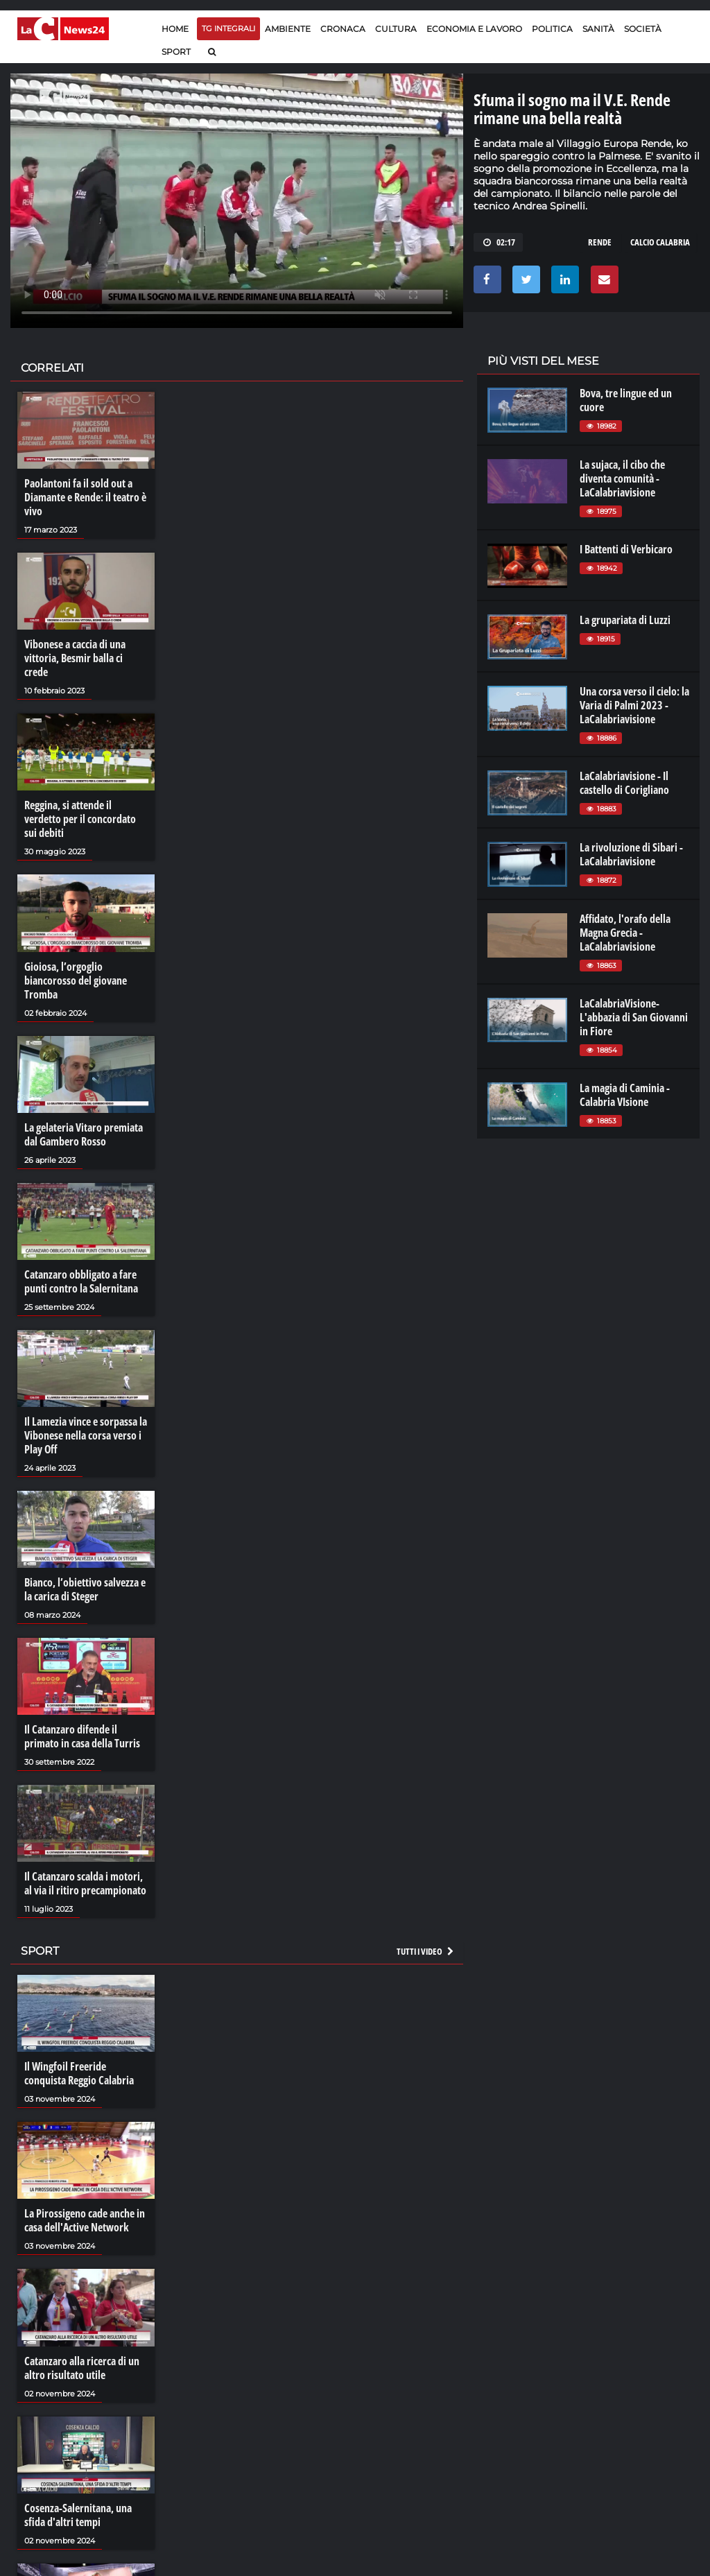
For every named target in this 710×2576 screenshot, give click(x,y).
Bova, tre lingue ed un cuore (626, 400)
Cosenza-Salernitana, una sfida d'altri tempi (78, 2515)
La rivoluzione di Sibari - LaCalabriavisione (631, 854)
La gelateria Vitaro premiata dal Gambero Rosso (83, 1134)
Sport (176, 51)
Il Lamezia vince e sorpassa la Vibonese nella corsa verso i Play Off (85, 1435)
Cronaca (342, 29)
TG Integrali (228, 28)
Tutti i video (426, 1951)
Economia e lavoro (474, 29)
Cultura (396, 29)
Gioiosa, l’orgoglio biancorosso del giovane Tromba (75, 980)
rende (600, 242)
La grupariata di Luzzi (625, 620)
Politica (552, 29)
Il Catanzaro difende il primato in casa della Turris (82, 1736)
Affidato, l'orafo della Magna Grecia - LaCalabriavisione (625, 932)
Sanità (598, 29)
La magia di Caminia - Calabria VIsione (625, 1094)
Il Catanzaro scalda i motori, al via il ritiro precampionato (85, 1883)
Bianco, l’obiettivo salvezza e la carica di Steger (85, 1589)
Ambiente (288, 29)
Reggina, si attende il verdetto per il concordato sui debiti (80, 818)
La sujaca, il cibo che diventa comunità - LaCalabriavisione (622, 478)
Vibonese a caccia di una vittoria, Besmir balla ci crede (74, 658)
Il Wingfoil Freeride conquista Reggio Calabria (79, 2073)
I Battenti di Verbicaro (626, 549)
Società (642, 29)
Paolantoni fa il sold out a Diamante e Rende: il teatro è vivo (85, 497)
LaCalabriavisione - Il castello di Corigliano (624, 782)
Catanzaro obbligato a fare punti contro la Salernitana (81, 1281)
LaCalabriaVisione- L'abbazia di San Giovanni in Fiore (634, 1017)
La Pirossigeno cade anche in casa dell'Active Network (84, 2220)
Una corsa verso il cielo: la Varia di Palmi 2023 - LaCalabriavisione (634, 705)
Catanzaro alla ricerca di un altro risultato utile (81, 2368)
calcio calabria (660, 242)
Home (175, 29)
